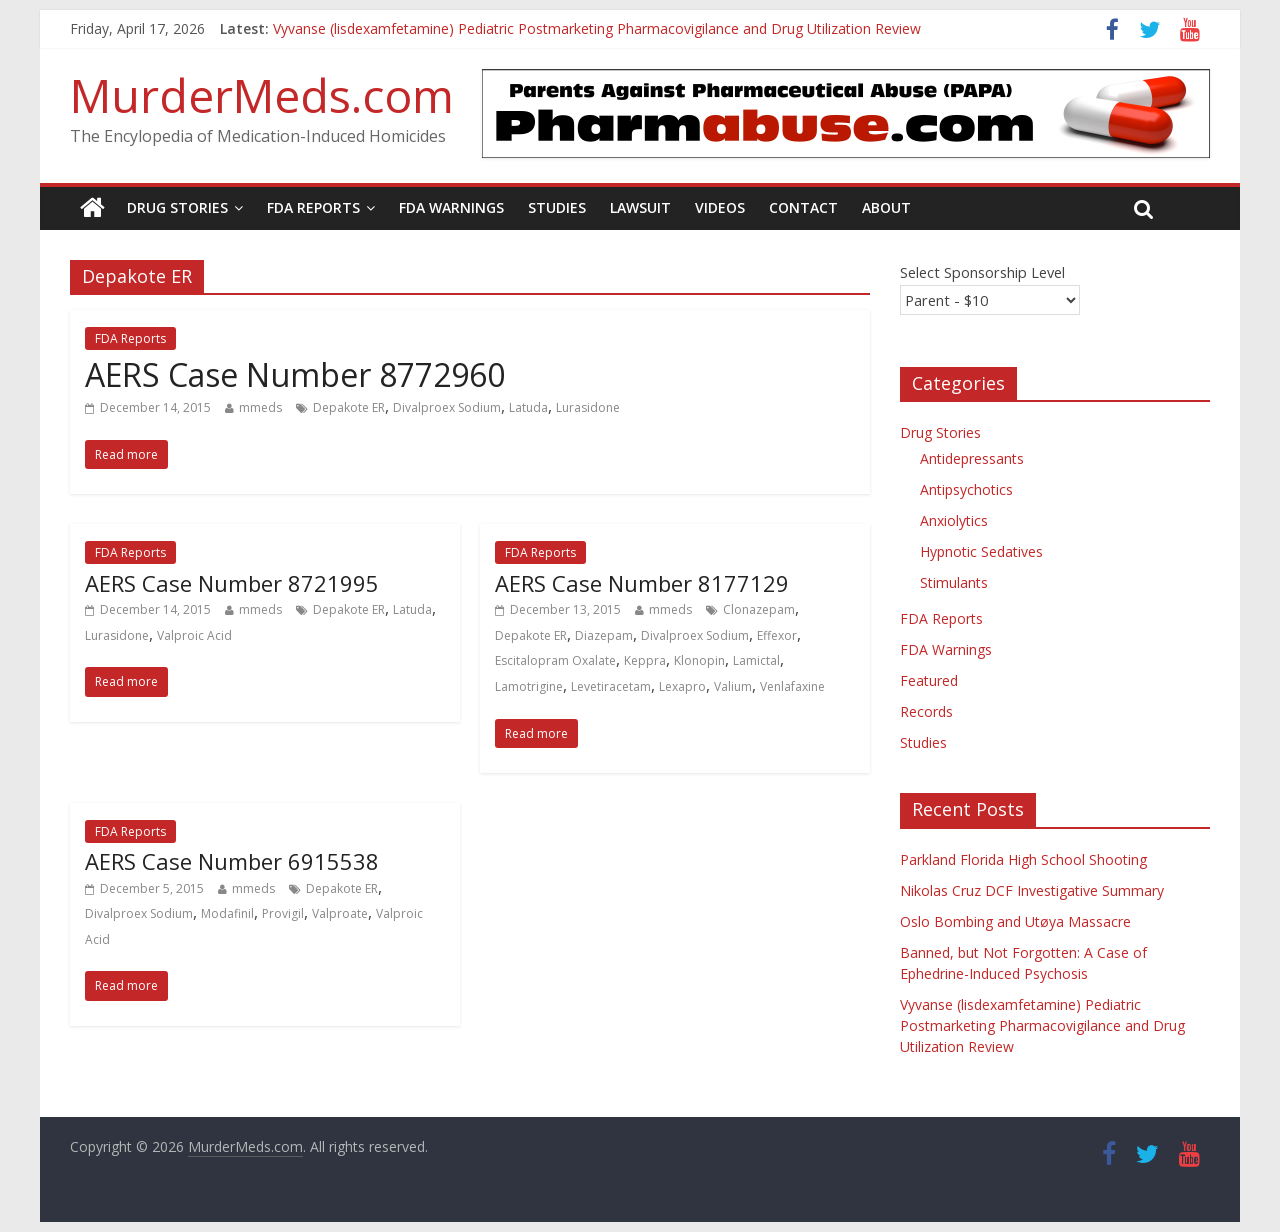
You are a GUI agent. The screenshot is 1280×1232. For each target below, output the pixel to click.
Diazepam (604, 635)
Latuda (528, 407)
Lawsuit (640, 207)
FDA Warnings (451, 207)
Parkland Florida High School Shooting (1023, 859)
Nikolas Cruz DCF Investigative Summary (1032, 890)
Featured (929, 680)
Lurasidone (588, 407)
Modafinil (227, 913)
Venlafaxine (792, 686)
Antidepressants (972, 458)
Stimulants (954, 582)
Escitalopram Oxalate (555, 660)
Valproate (340, 913)
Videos (720, 207)
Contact (803, 207)
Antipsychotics (966, 489)
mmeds (260, 407)
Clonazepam (759, 609)
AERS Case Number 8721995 (232, 583)
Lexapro (682, 686)
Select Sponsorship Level (982, 272)
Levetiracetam (611, 686)
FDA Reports (313, 207)
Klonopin (699, 660)
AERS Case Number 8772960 (295, 374)
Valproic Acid (194, 635)
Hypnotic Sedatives (981, 551)
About (886, 207)
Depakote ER (349, 407)
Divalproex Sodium (447, 407)
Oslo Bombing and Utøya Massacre (1015, 921)
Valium (733, 686)
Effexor (777, 635)
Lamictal (756, 660)
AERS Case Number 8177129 (642, 583)
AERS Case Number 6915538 (232, 861)
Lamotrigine (529, 686)
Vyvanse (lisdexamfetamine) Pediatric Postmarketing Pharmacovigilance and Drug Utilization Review (597, 28)
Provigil (283, 913)
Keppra (645, 660)
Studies (557, 207)
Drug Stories (177, 207)
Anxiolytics (954, 520)
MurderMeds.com (262, 95)
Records (926, 711)
